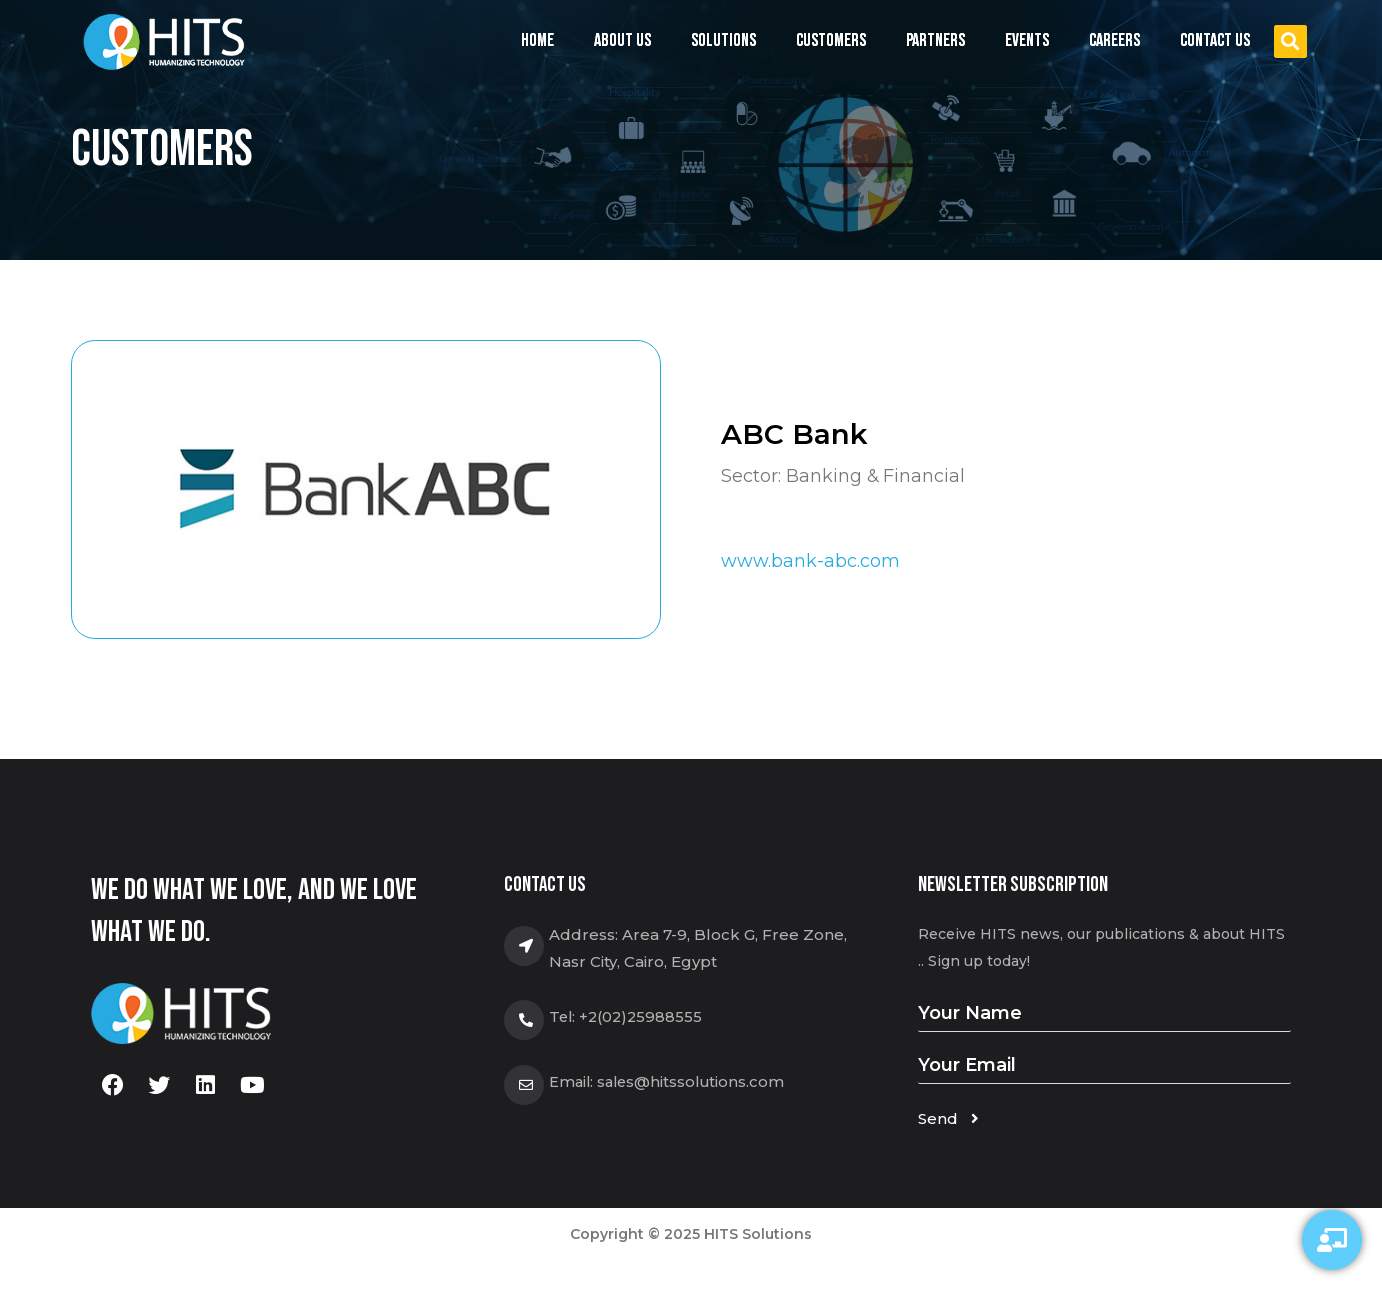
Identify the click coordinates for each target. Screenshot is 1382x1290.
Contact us (1215, 40)
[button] (1290, 41)
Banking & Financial (876, 476)
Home (537, 40)
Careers (1114, 40)
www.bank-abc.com (810, 561)
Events (1027, 45)
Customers (831, 40)
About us (622, 40)
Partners (935, 40)
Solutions (723, 45)
